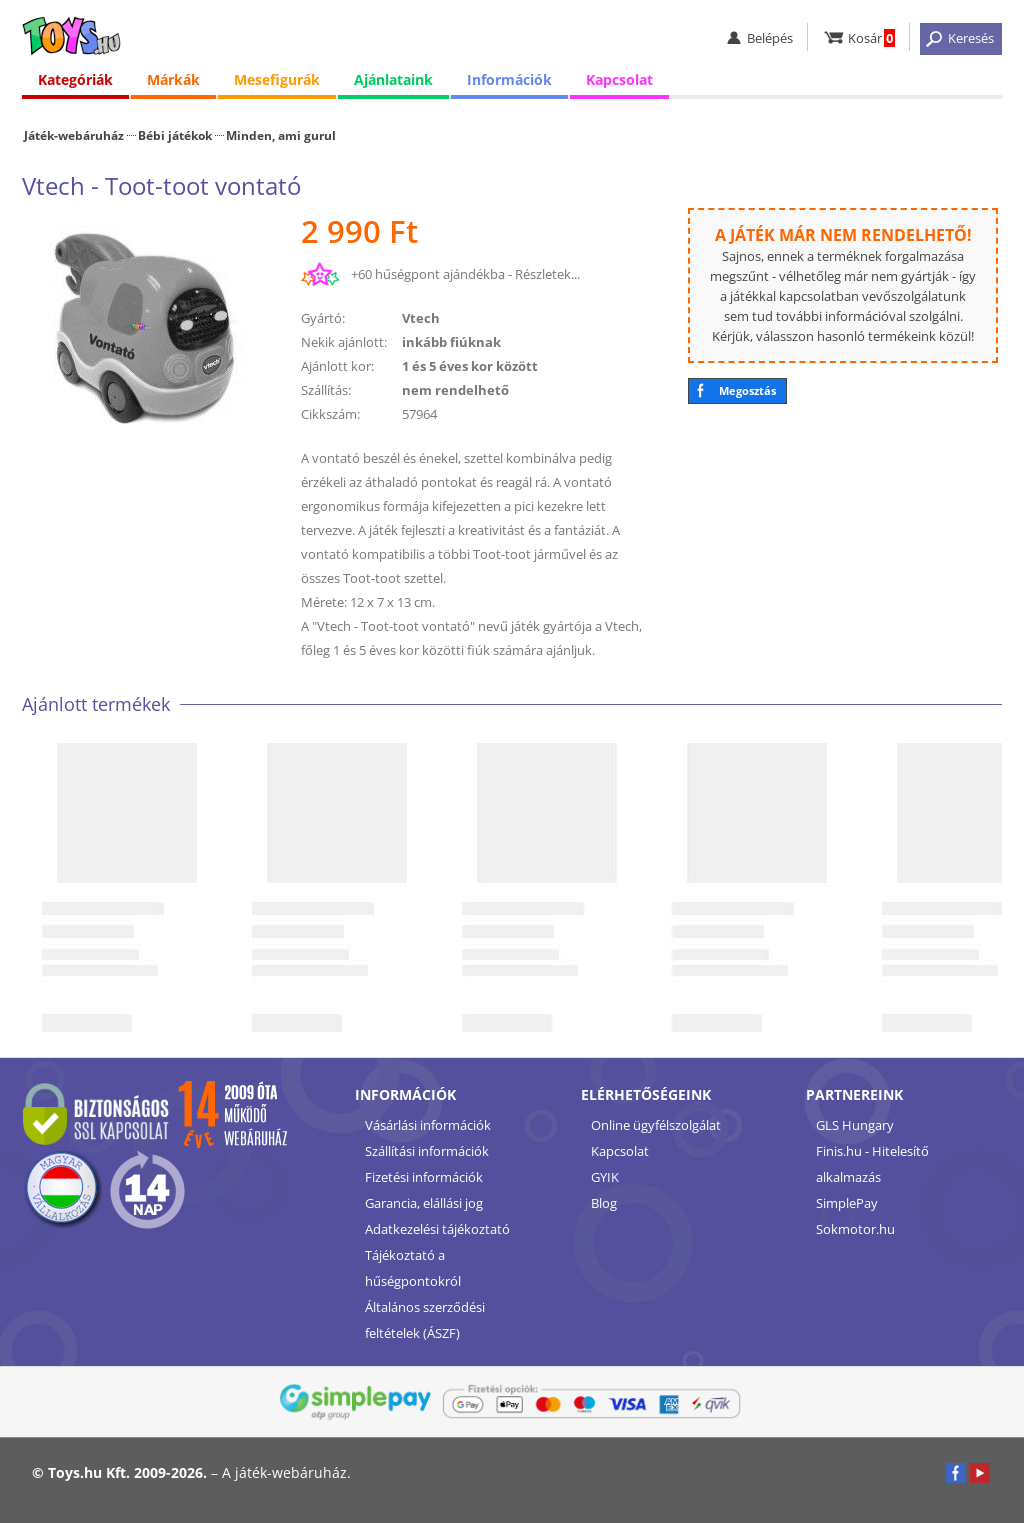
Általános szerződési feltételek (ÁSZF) (425, 1320)
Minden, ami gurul (281, 135)
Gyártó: (323, 318)
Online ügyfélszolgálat (656, 1125)
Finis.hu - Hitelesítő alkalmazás (872, 1164)
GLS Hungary (855, 1125)
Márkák (173, 79)
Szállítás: (326, 390)
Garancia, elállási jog (424, 1203)
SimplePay (847, 1203)
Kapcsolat (619, 79)
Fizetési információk (424, 1177)
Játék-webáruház (74, 135)
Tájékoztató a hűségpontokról (413, 1268)
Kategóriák (75, 79)
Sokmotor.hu (855, 1229)
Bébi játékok (175, 135)
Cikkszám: (330, 414)
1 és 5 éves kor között (470, 366)
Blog (604, 1203)
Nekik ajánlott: (344, 342)
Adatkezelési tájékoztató (437, 1229)
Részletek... (547, 274)
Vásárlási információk (428, 1125)
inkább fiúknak (451, 342)
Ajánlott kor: (337, 366)
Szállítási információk (427, 1151)
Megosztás (747, 390)
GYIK (605, 1177)
